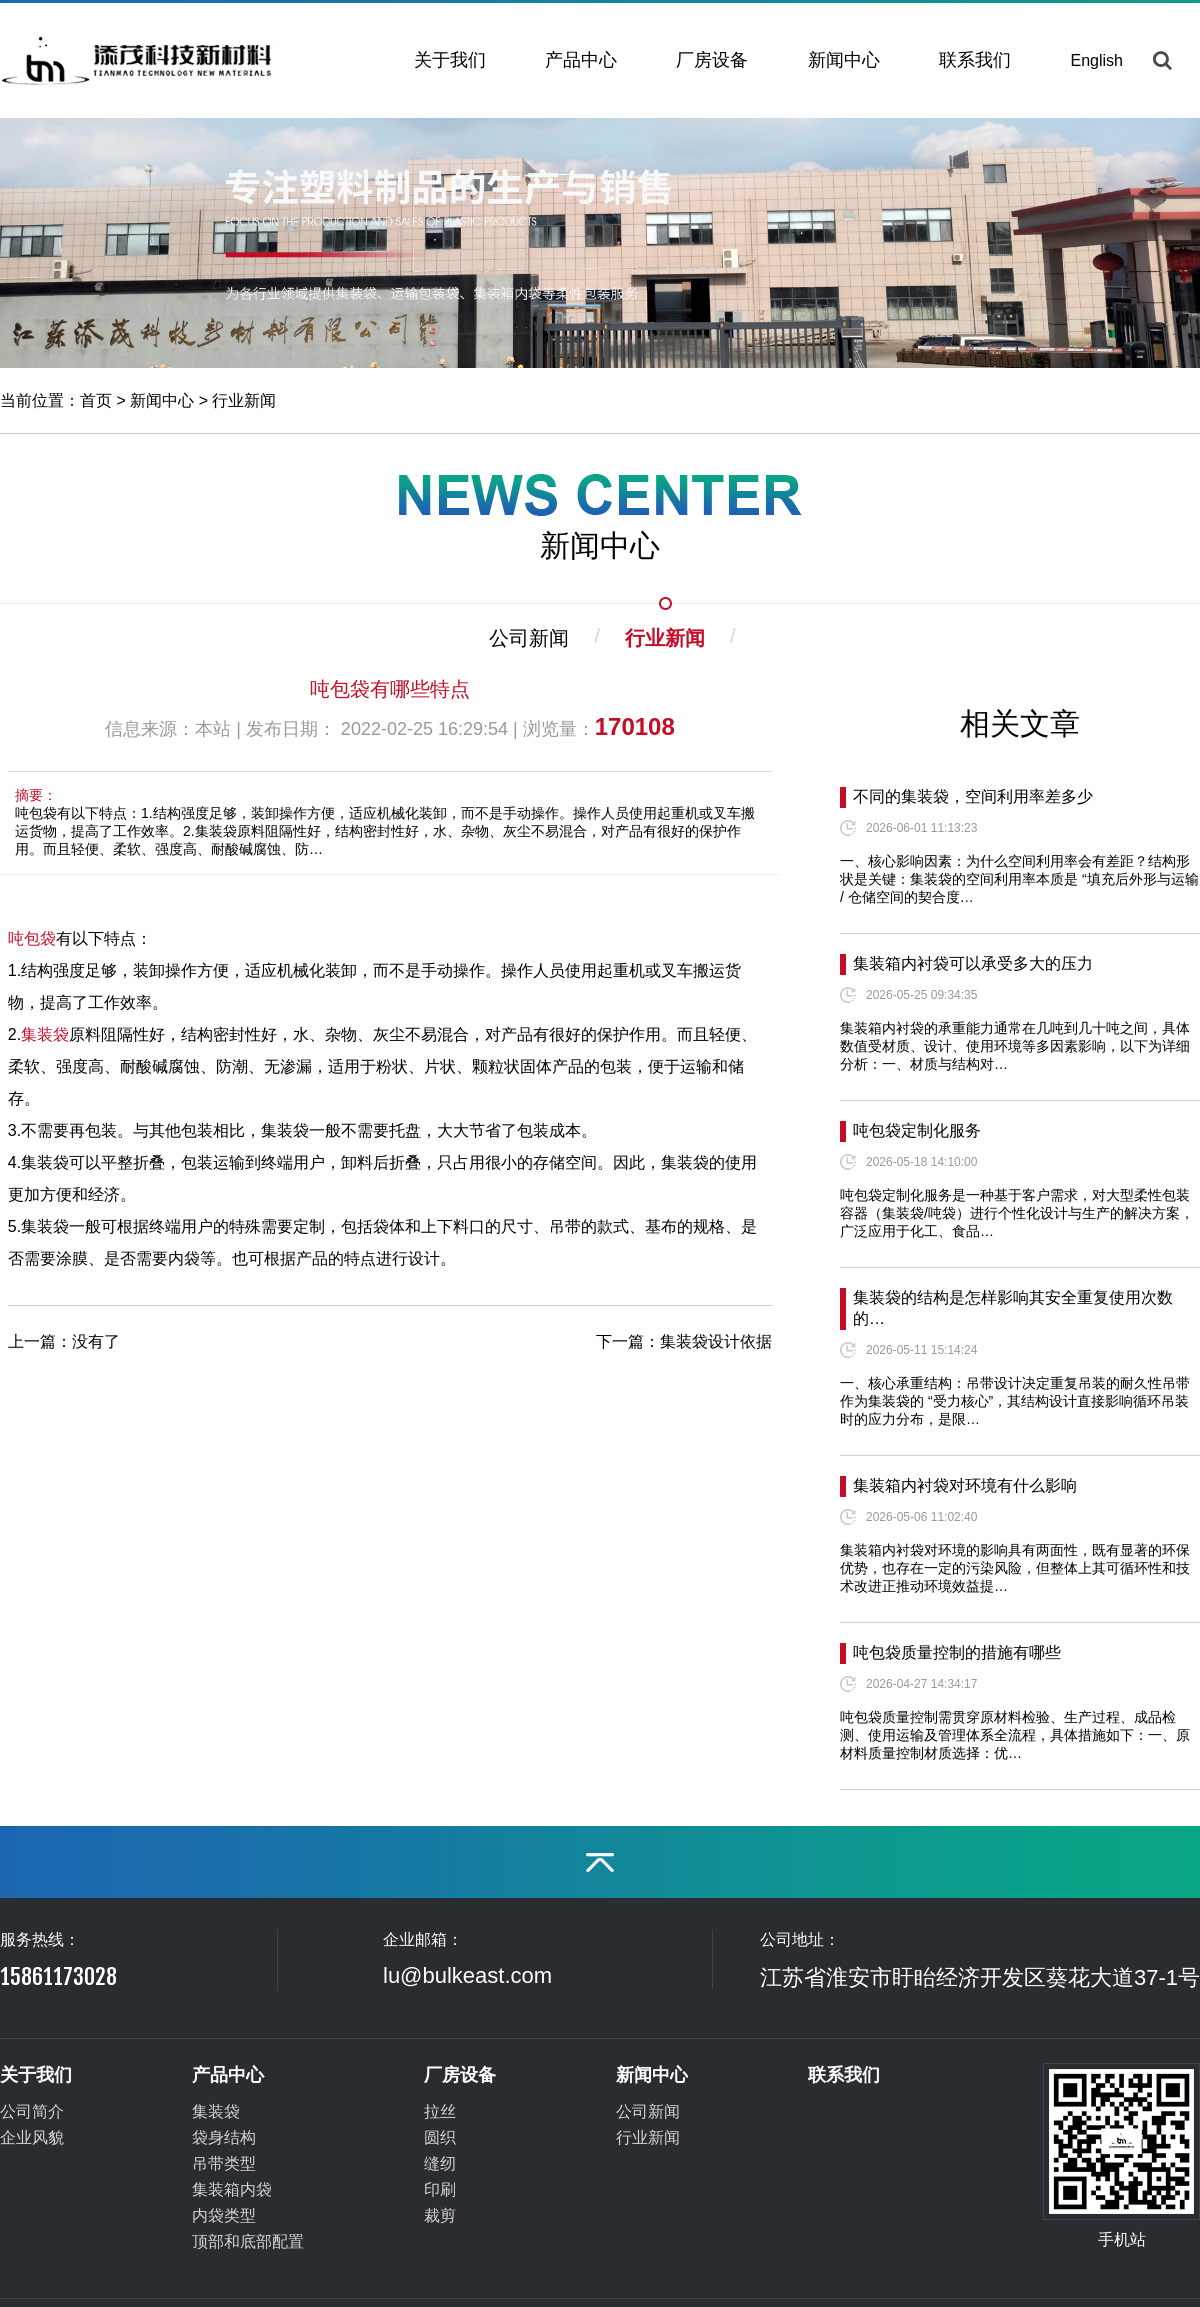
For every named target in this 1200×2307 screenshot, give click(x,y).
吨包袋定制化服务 (917, 1130)
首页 (96, 400)
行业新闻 (244, 400)
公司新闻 (529, 638)
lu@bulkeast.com (467, 1975)
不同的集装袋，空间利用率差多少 (973, 796)
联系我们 (975, 60)
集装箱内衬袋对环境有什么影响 (965, 1485)
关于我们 (450, 60)
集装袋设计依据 (716, 1341)
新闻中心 (844, 60)
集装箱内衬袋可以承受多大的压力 (973, 963)
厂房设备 (712, 60)
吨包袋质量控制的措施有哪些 (957, 1652)
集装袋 (45, 1034)
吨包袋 (32, 938)
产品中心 (581, 60)
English (1097, 60)
